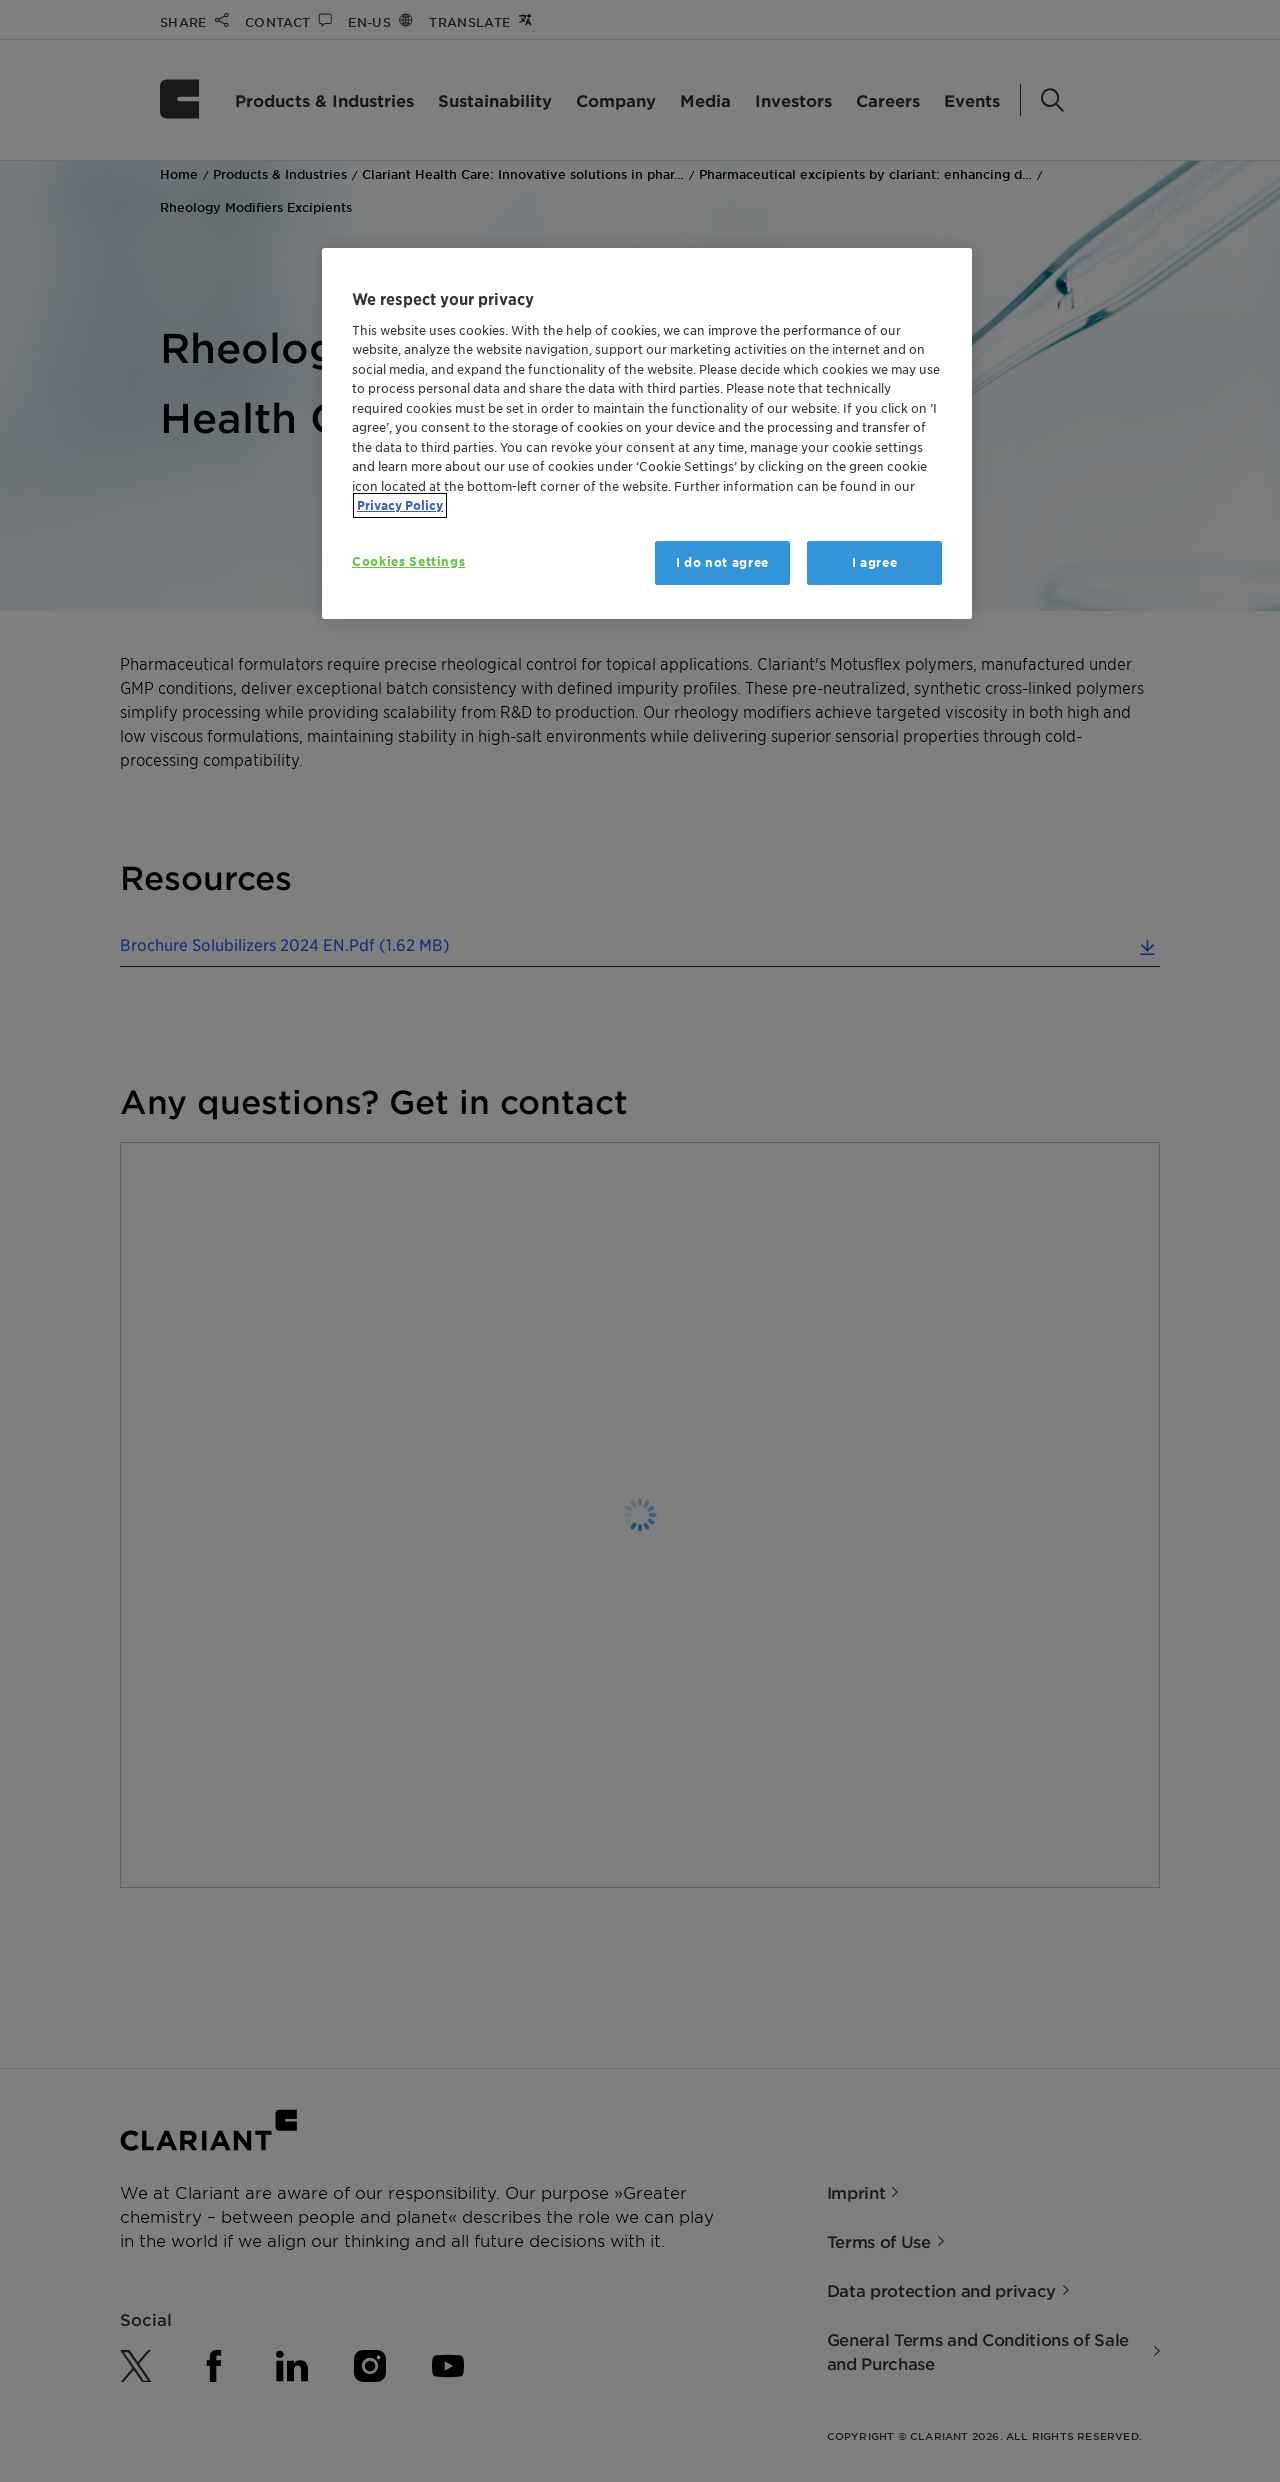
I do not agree (722, 562)
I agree (875, 562)
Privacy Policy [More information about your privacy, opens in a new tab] (400, 505)
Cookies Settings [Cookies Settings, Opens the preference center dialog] (408, 561)
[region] (647, 433)
